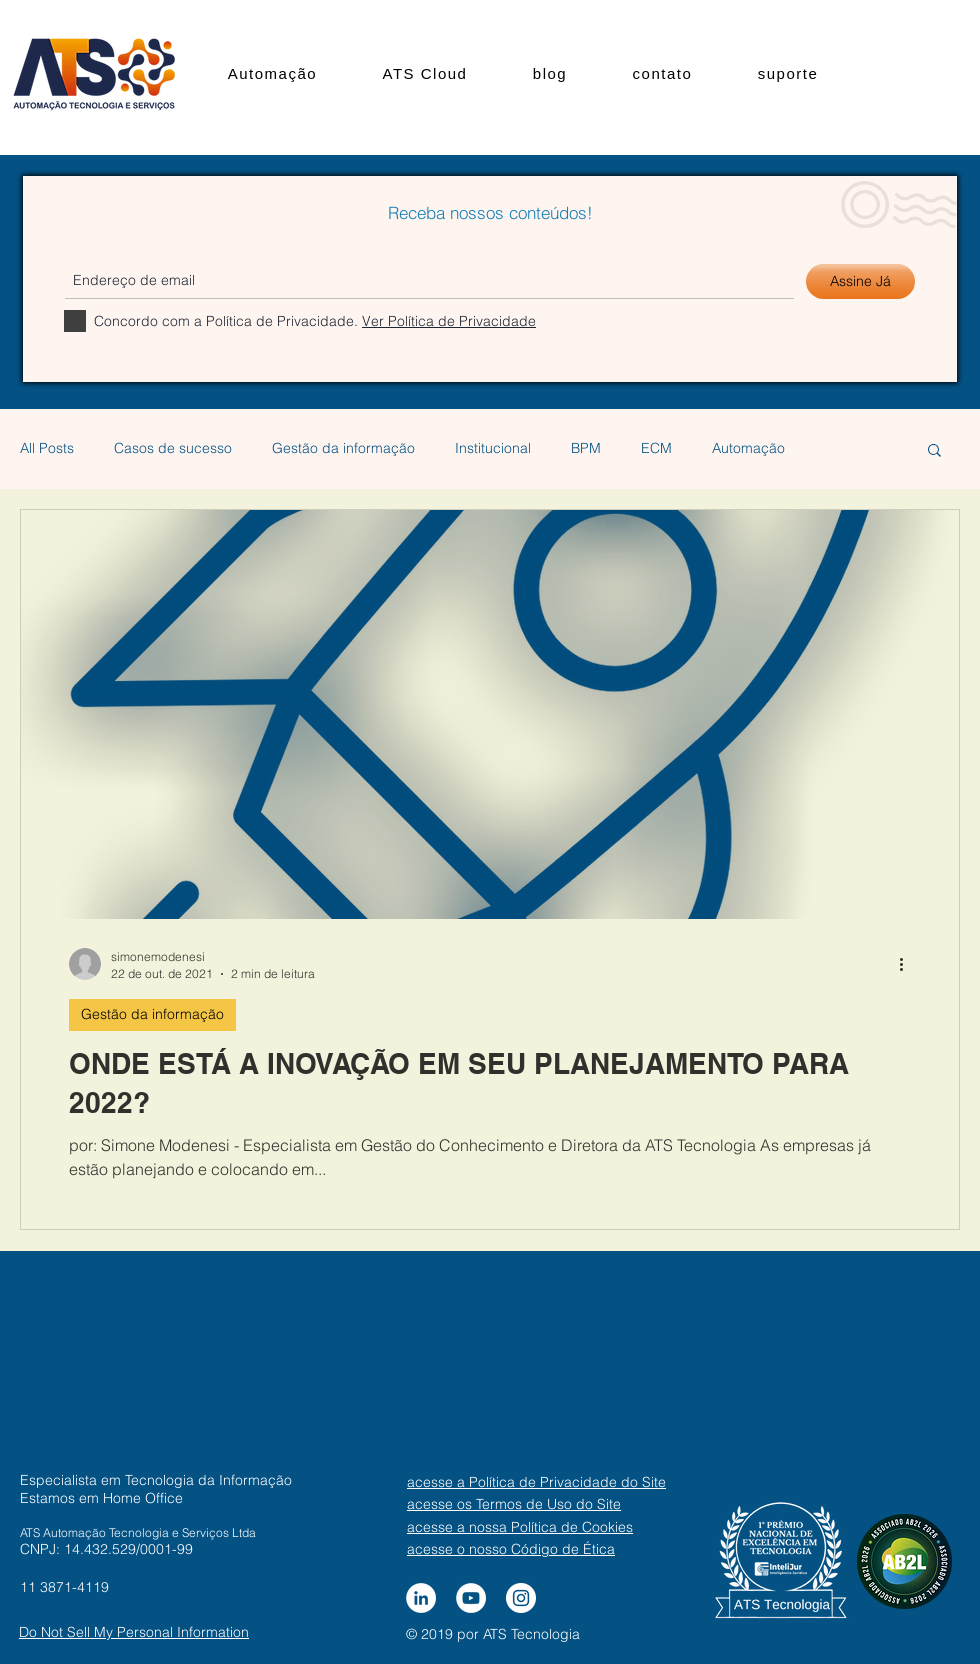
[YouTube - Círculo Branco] (471, 1598)
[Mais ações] (908, 964)
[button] (934, 451)
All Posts (47, 448)
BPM (586, 448)
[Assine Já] (860, 281)
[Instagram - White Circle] (521, 1598)
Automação (748, 448)
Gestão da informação (343, 448)
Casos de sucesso (173, 448)
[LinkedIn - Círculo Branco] (421, 1598)
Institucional (493, 448)
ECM (656, 448)
